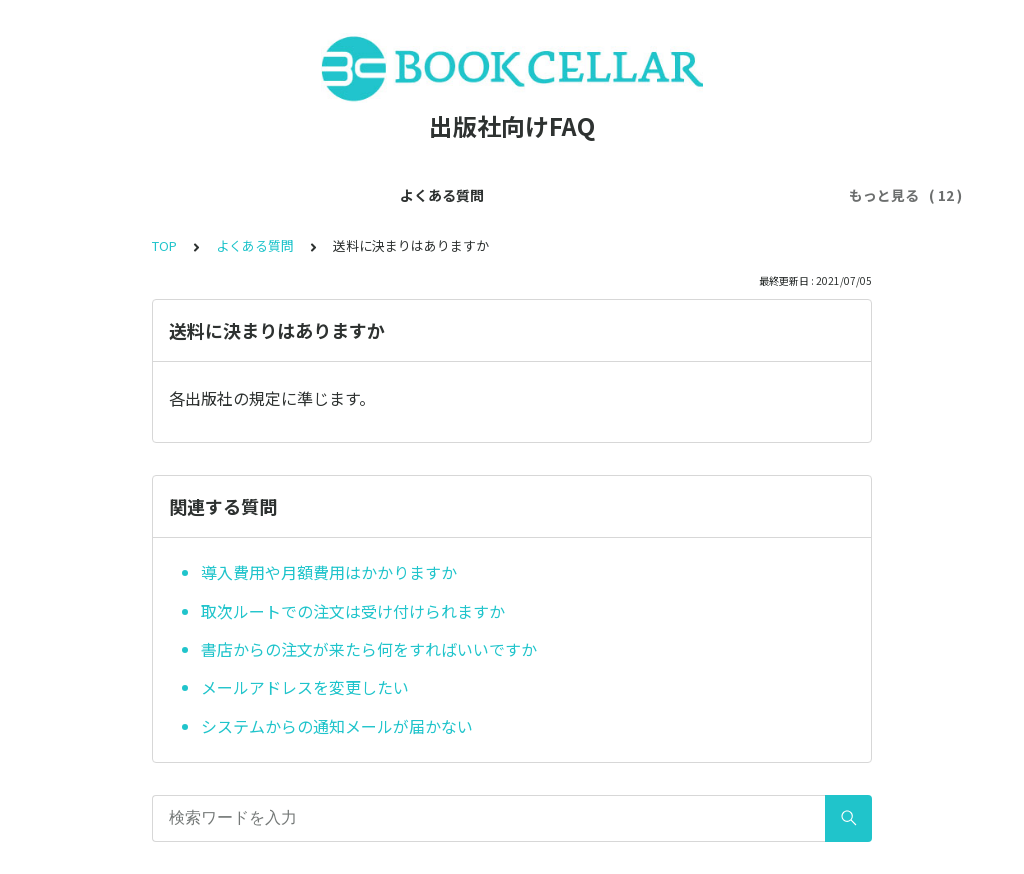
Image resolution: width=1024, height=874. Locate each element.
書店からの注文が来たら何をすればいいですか (369, 649)
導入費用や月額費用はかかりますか (329, 572)
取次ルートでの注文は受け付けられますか (353, 611)
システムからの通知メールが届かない (337, 726)
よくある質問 (152, 195)
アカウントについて (425, 195)
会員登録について (278, 195)
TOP (164, 245)
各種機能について (572, 195)
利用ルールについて (719, 195)
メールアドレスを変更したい (305, 687)
